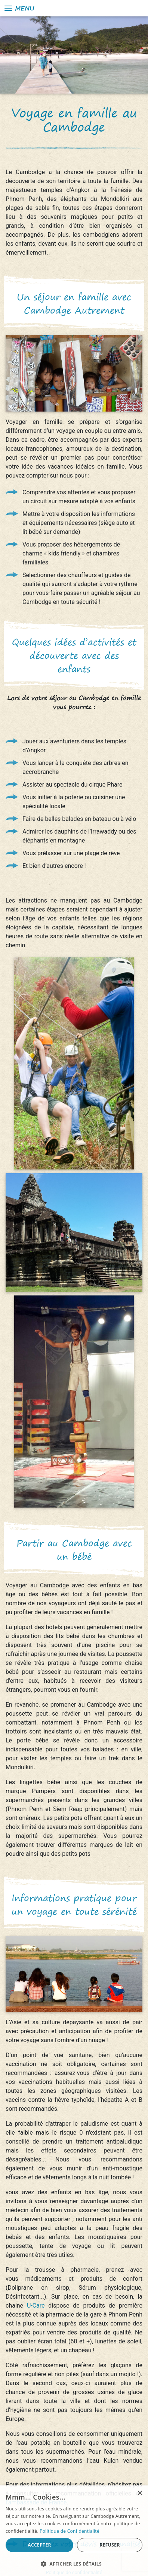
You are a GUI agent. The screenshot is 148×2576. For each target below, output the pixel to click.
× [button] (139, 2493)
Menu (19, 8)
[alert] (74, 2530)
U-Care (36, 2305)
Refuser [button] (109, 2545)
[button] (74, 2563)
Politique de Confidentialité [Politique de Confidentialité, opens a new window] (69, 2531)
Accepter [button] (39, 2545)
